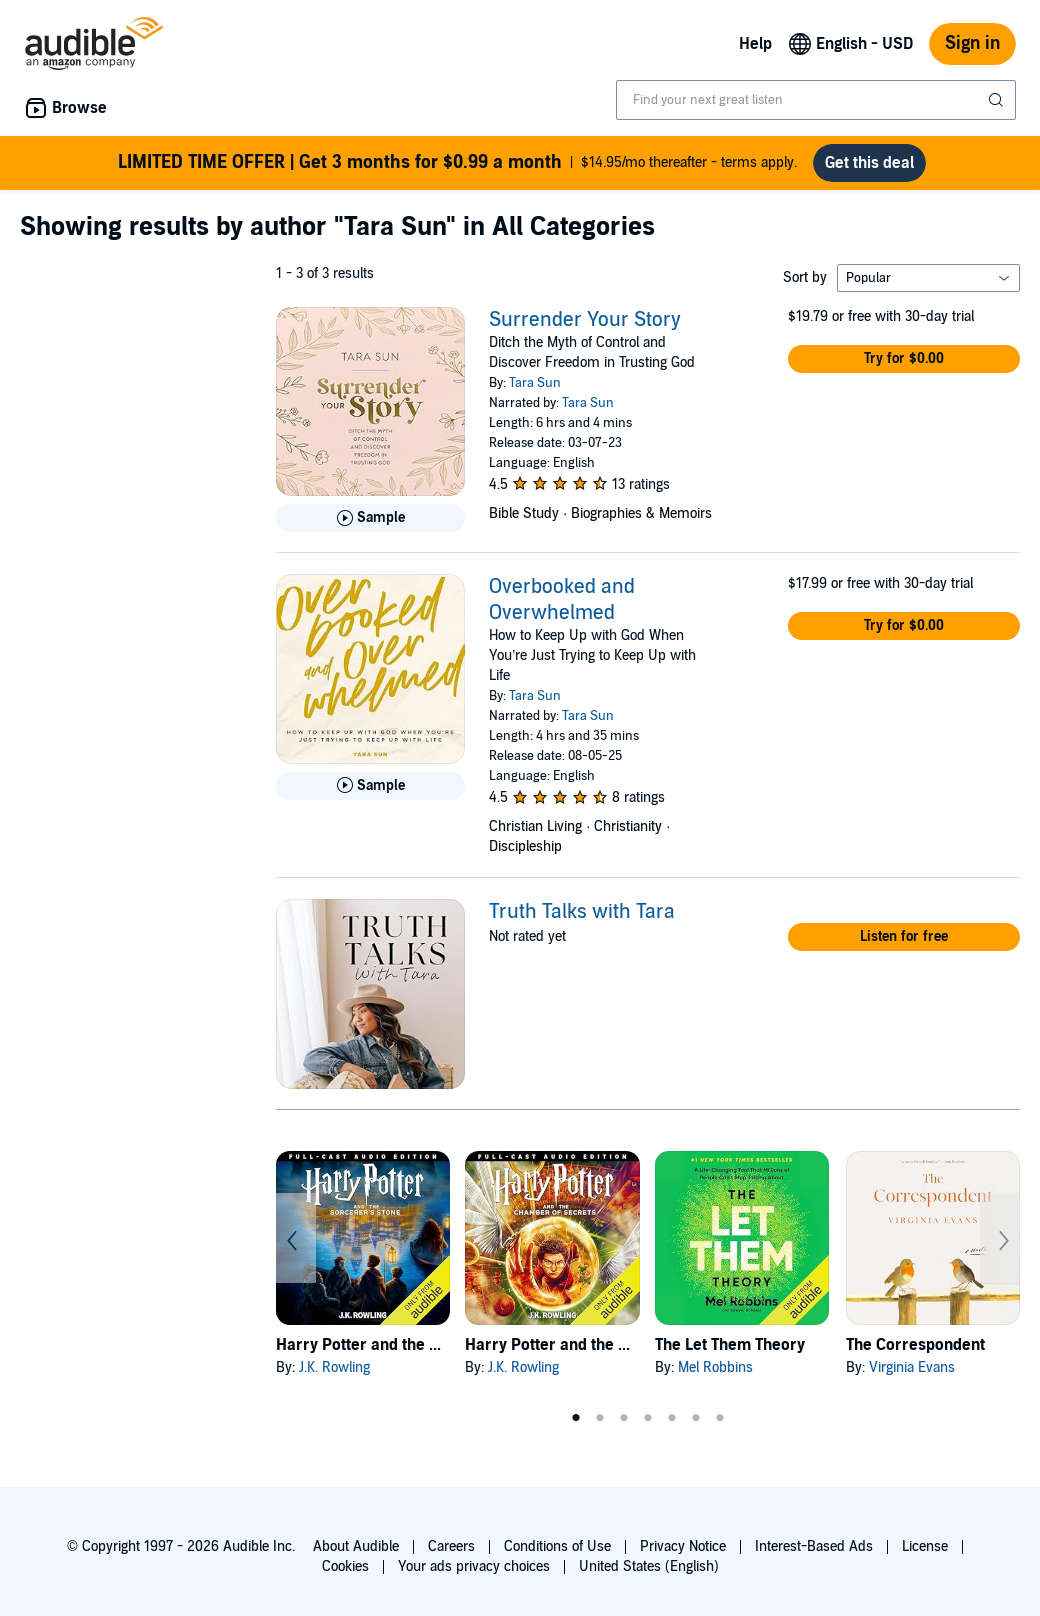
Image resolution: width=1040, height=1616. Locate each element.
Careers (451, 1546)
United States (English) (649, 1566)
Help (755, 44)
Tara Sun (535, 383)
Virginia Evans (912, 1367)
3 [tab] (624, 1418)
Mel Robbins (715, 1367)
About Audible (356, 1546)
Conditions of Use (557, 1546)
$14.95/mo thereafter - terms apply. (457, 163)
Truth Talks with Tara (582, 912)
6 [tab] (696, 1418)
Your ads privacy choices (474, 1566)
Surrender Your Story (585, 320)
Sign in (972, 43)
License (925, 1546)
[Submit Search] (998, 100)
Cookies (345, 1566)
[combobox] (816, 100)
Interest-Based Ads (814, 1546)
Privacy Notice (683, 1546)
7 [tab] (720, 1418)
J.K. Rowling (334, 1367)
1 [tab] (576, 1418)
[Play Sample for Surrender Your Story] (370, 518)
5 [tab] (672, 1418)
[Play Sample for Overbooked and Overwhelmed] (370, 786)
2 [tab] (600, 1418)
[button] (904, 359)
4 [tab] (648, 1418)
